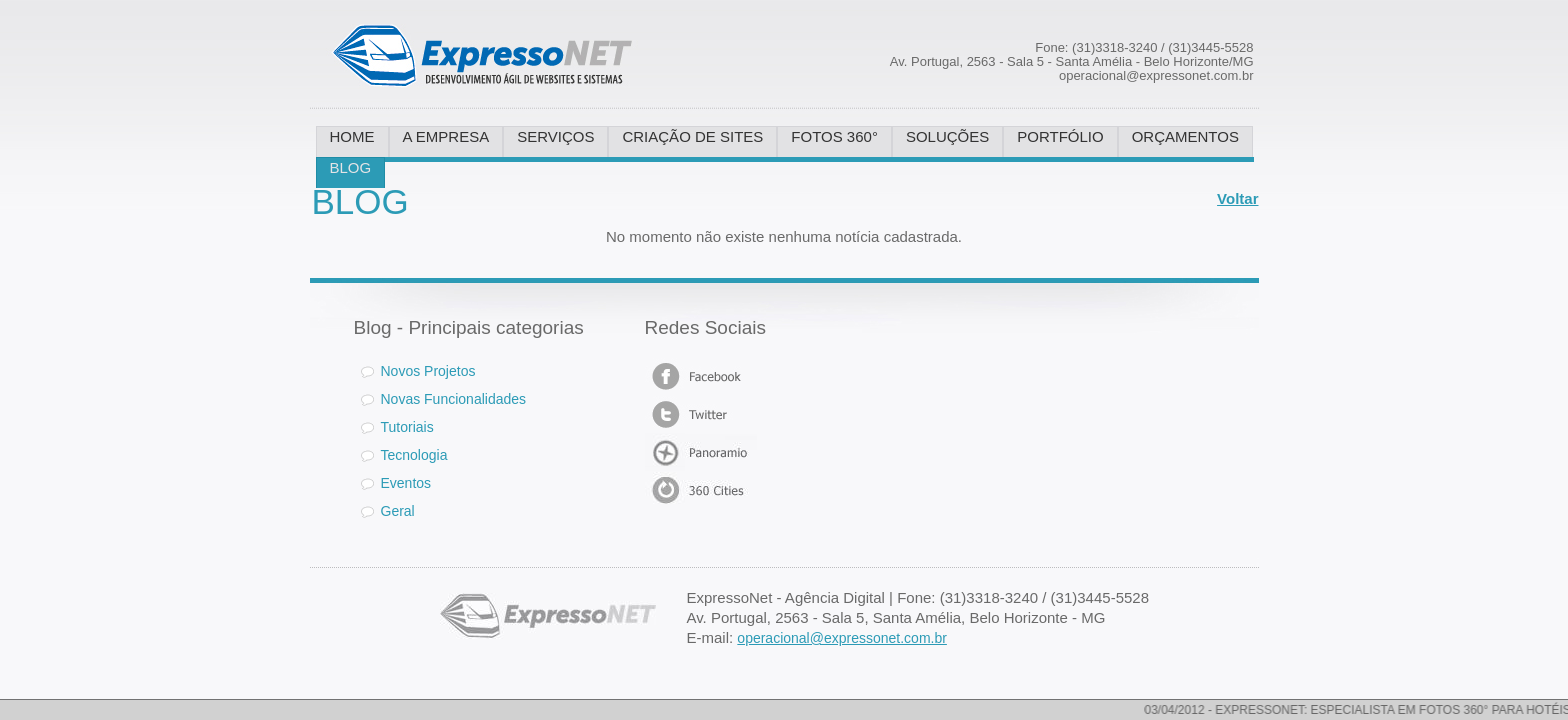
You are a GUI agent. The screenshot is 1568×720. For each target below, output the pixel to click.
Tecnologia (414, 455)
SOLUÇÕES (947, 136)
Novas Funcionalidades (454, 399)
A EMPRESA (446, 136)
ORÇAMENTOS (1185, 136)
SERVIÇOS (555, 136)
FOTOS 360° (834, 136)
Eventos (406, 483)
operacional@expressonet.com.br (842, 638)
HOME (352, 136)
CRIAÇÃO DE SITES (692, 136)
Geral (398, 511)
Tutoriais (407, 427)
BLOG (351, 167)
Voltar (1237, 198)
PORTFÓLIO (1060, 136)
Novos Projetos (418, 371)
